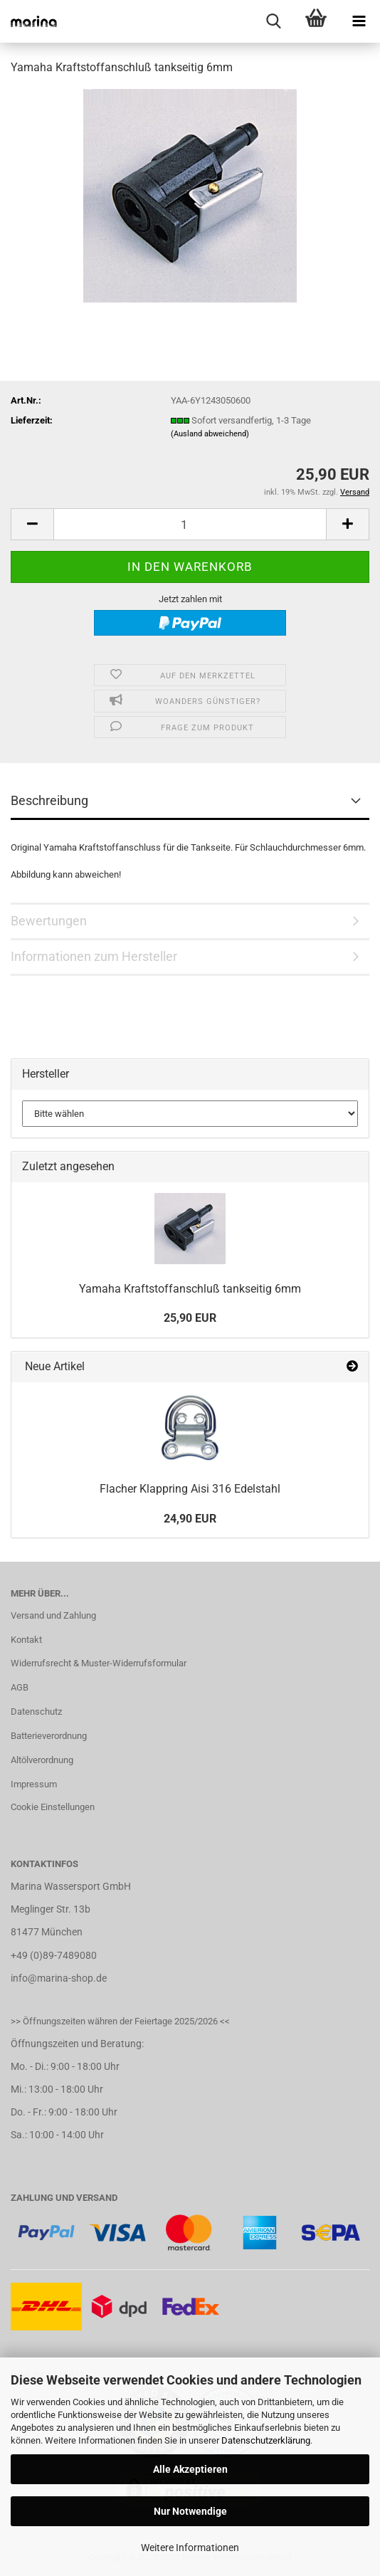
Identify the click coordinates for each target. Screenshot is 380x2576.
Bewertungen (49, 920)
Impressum (34, 1784)
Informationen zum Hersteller (94, 956)
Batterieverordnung (49, 1735)
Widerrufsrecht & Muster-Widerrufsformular (98, 1663)
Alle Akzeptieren (190, 2469)
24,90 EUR (190, 1518)
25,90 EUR (190, 1318)
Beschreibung (49, 800)
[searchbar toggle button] (273, 21)
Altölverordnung (42, 1760)
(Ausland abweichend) (210, 433)
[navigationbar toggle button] (358, 21)
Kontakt (26, 1639)
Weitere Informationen (190, 2547)
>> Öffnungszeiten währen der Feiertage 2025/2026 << (120, 2021)
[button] (32, 524)
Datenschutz (36, 1711)
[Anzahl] (190, 524)
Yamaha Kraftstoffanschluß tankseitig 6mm (190, 1288)
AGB (19, 1687)
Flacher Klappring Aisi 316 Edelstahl (190, 1488)
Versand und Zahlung (53, 1615)
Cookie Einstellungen (53, 1807)
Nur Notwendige (190, 2511)
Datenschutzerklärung (265, 2440)
